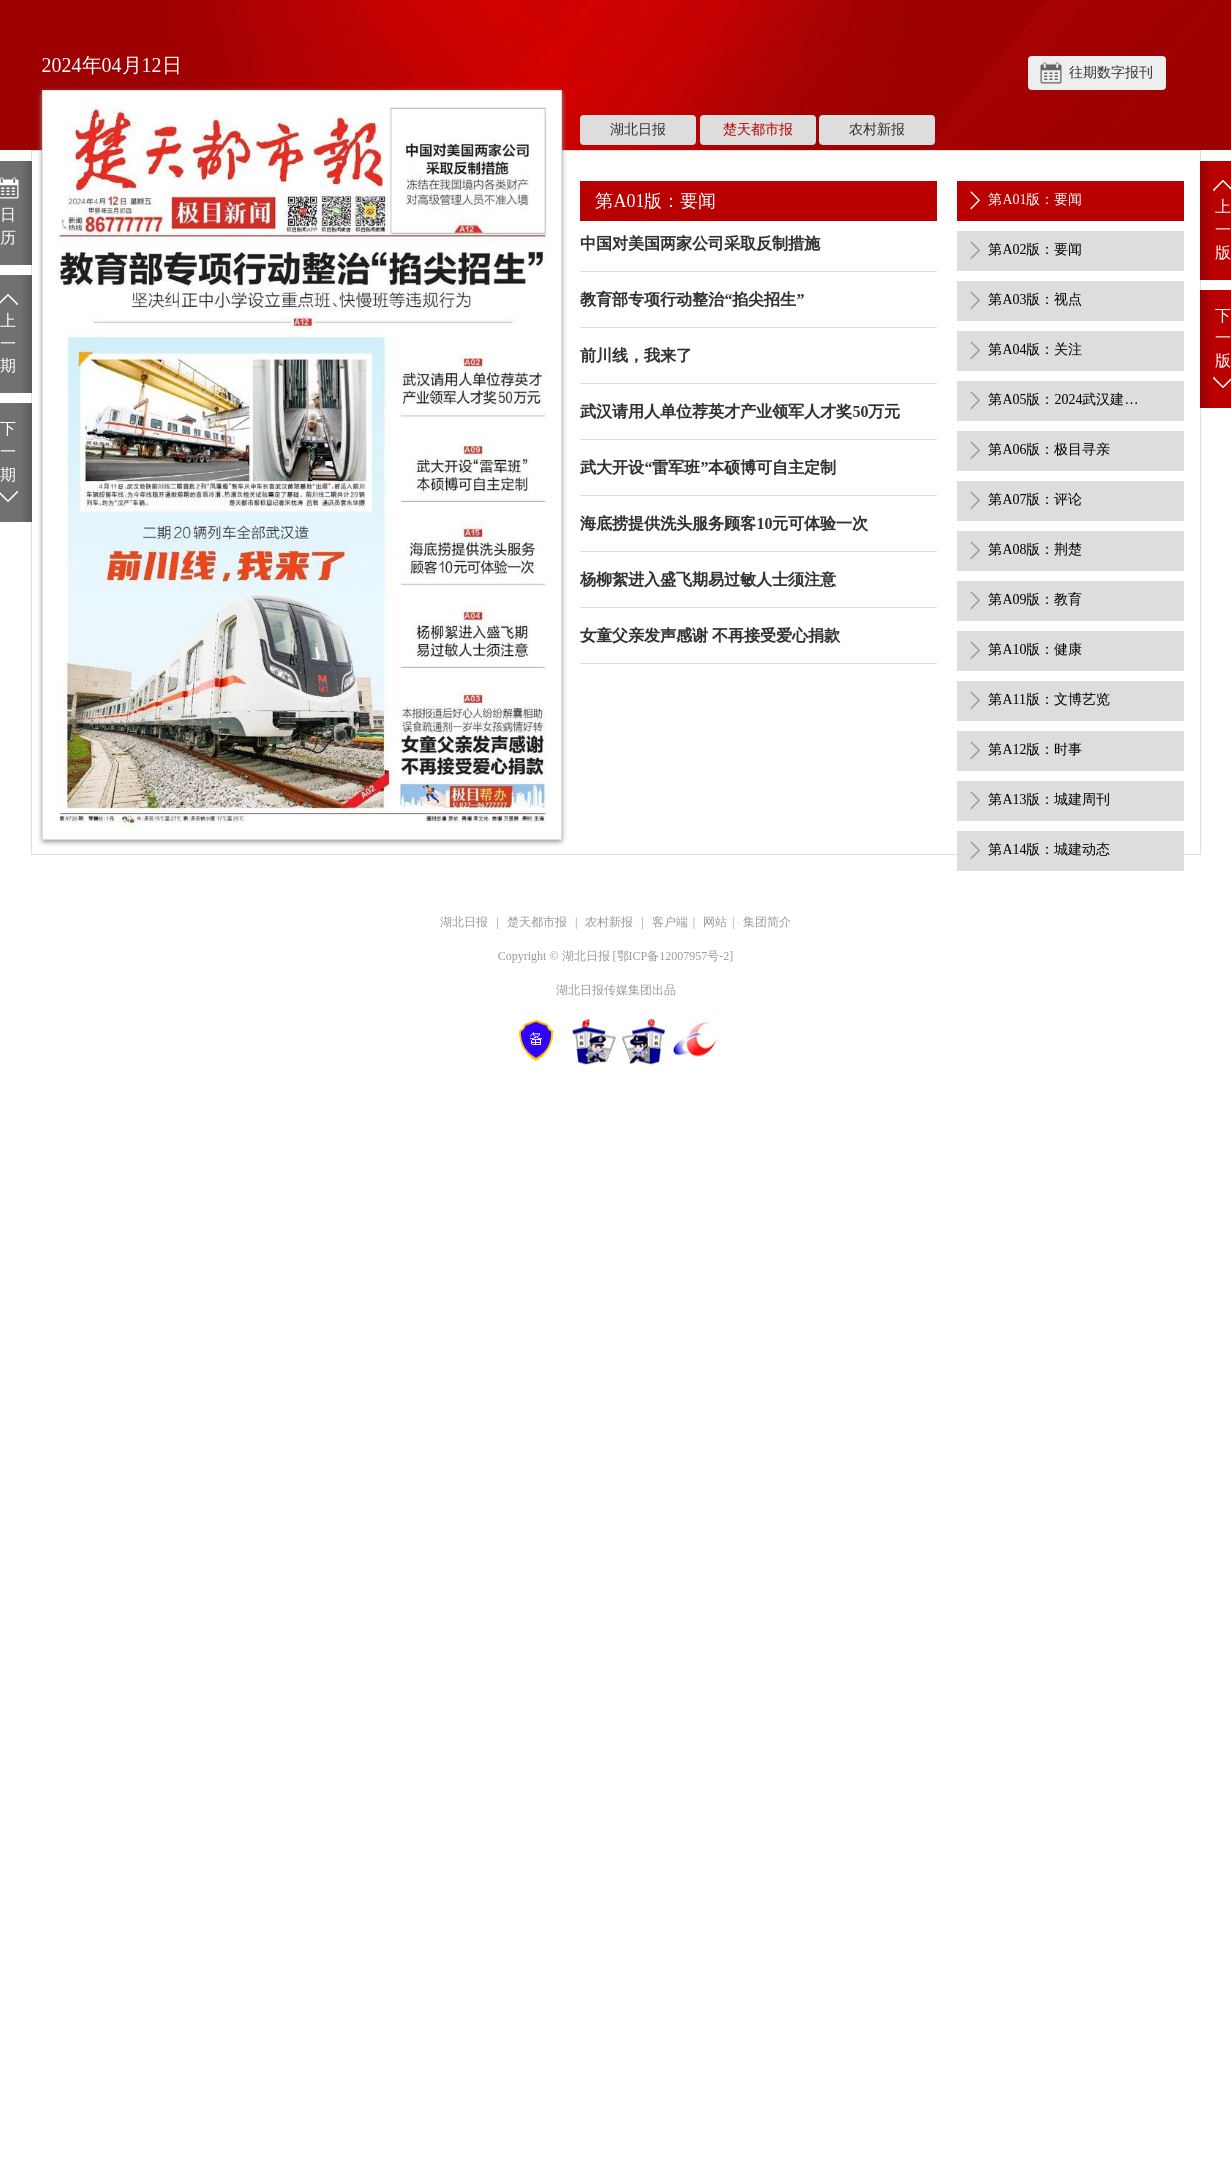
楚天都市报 (758, 129)
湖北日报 (638, 129)
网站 (715, 922)
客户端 (670, 922)
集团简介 (767, 922)
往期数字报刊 (1111, 72)
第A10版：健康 (1035, 649)
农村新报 (877, 129)
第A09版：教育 (1035, 599)
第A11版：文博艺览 (1049, 699)
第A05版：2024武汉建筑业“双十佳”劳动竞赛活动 (1068, 399)
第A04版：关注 (1035, 349)
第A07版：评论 (1035, 499)
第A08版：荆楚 (1035, 549)
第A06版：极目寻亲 (1049, 449)
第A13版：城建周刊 (1049, 799)
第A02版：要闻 (1035, 249)
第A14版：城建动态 (1049, 849)
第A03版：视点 (1035, 299)
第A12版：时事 (1035, 749)
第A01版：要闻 (1035, 199)
